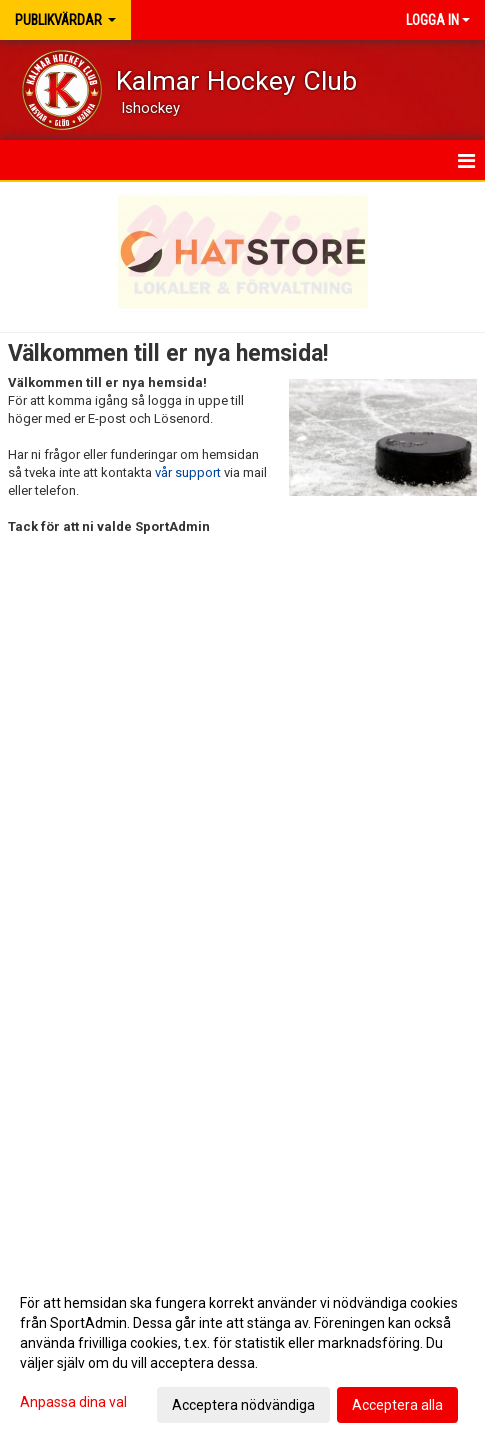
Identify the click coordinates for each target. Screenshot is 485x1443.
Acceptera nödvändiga (243, 1405)
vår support (188, 472)
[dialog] (242, 1353)
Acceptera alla (397, 1405)
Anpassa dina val (73, 1402)
